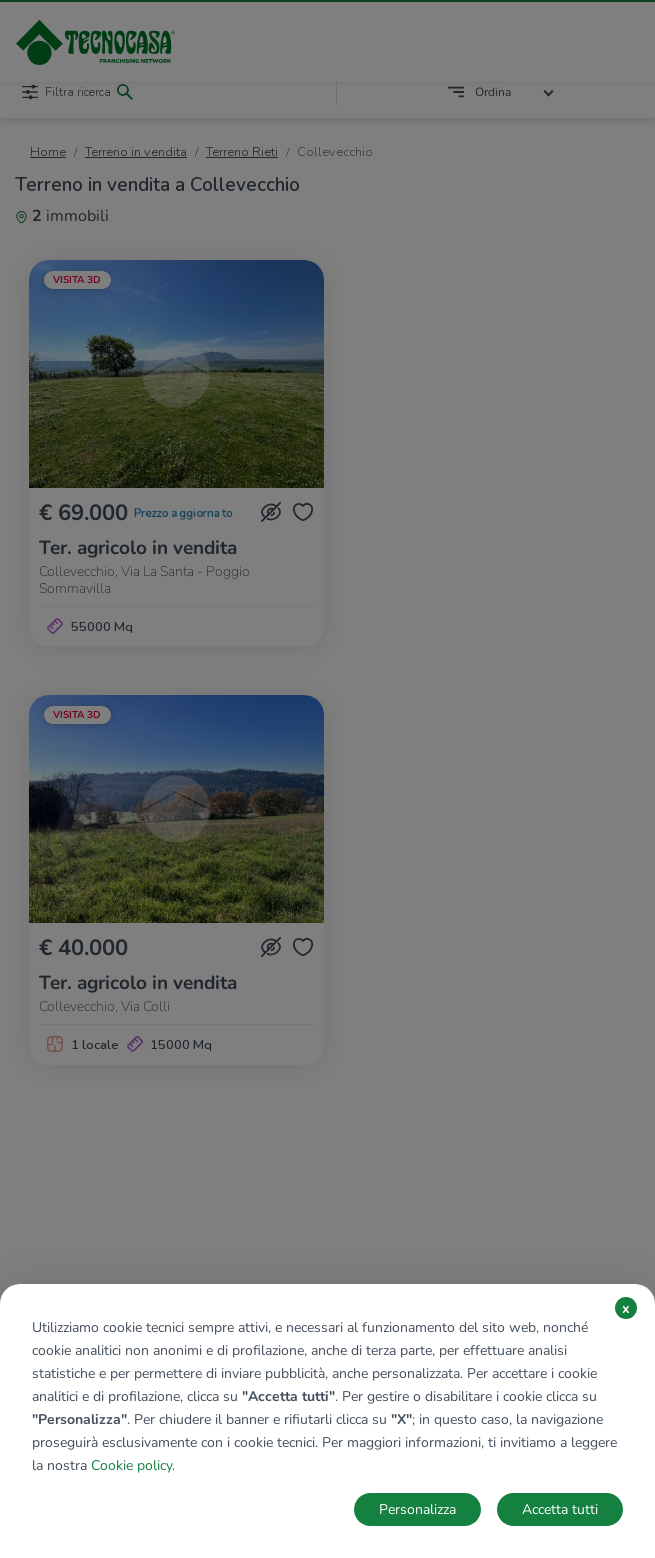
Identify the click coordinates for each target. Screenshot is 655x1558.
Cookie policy (131, 1465)
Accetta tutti (560, 1509)
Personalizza (417, 1509)
